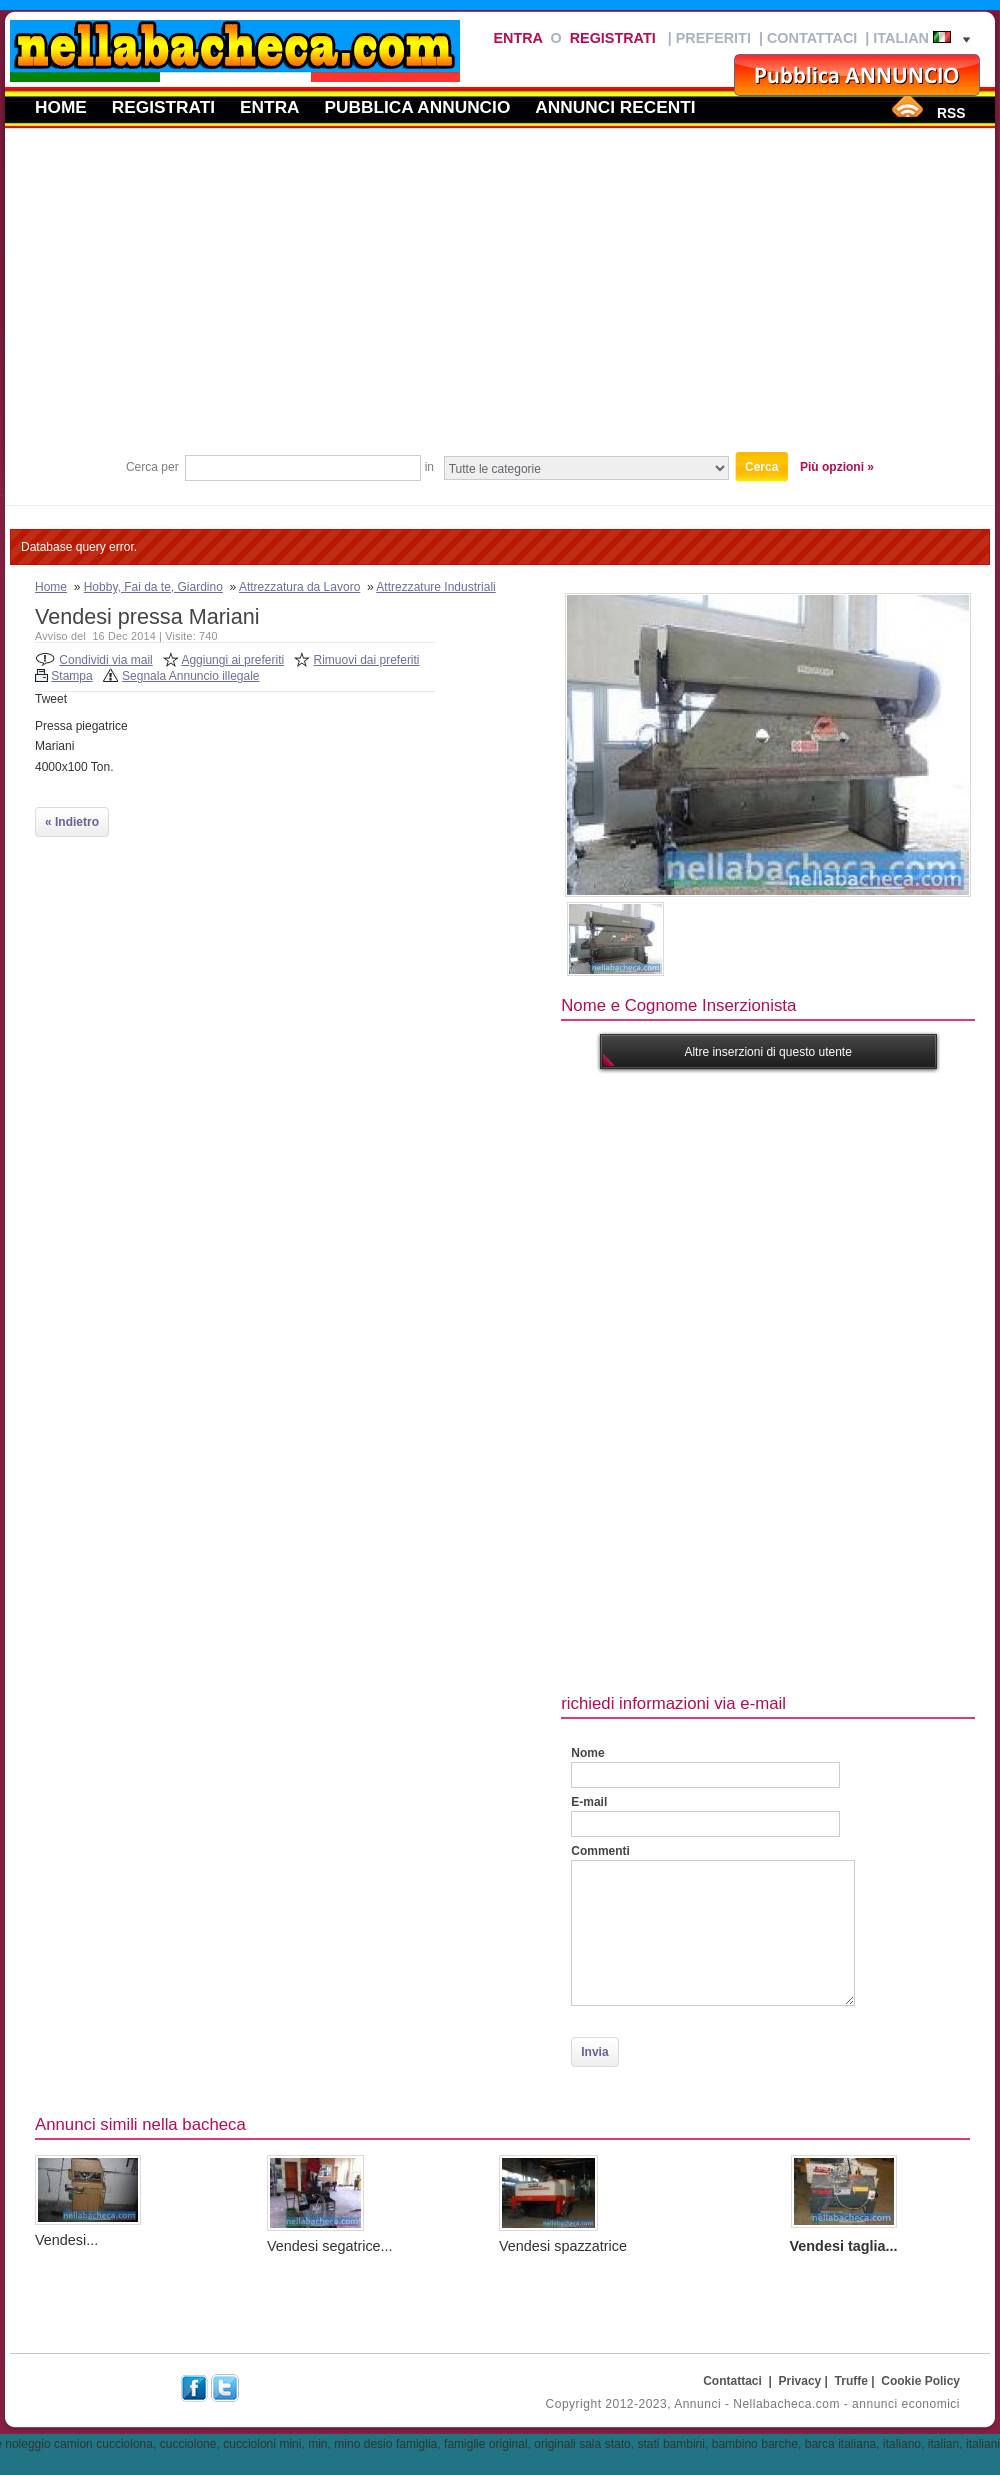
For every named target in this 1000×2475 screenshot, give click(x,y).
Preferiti (713, 38)
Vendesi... (66, 2240)
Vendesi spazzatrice (563, 2246)
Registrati (613, 38)
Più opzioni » (837, 467)
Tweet (51, 699)
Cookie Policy (920, 2381)
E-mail (589, 1802)
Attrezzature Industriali (435, 587)
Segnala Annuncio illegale (190, 676)
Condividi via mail (105, 660)
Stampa (71, 676)
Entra (517, 38)
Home (61, 107)
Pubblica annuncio (418, 107)
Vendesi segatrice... (330, 2246)
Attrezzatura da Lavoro (299, 587)
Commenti (600, 1851)
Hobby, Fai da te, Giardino (153, 587)
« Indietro (72, 822)
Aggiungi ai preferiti (232, 660)
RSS (951, 113)
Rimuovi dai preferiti (367, 660)
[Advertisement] (500, 299)
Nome (587, 1753)
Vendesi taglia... (844, 2246)
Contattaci (812, 38)
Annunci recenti (615, 107)
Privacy (800, 2381)
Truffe (851, 2381)
